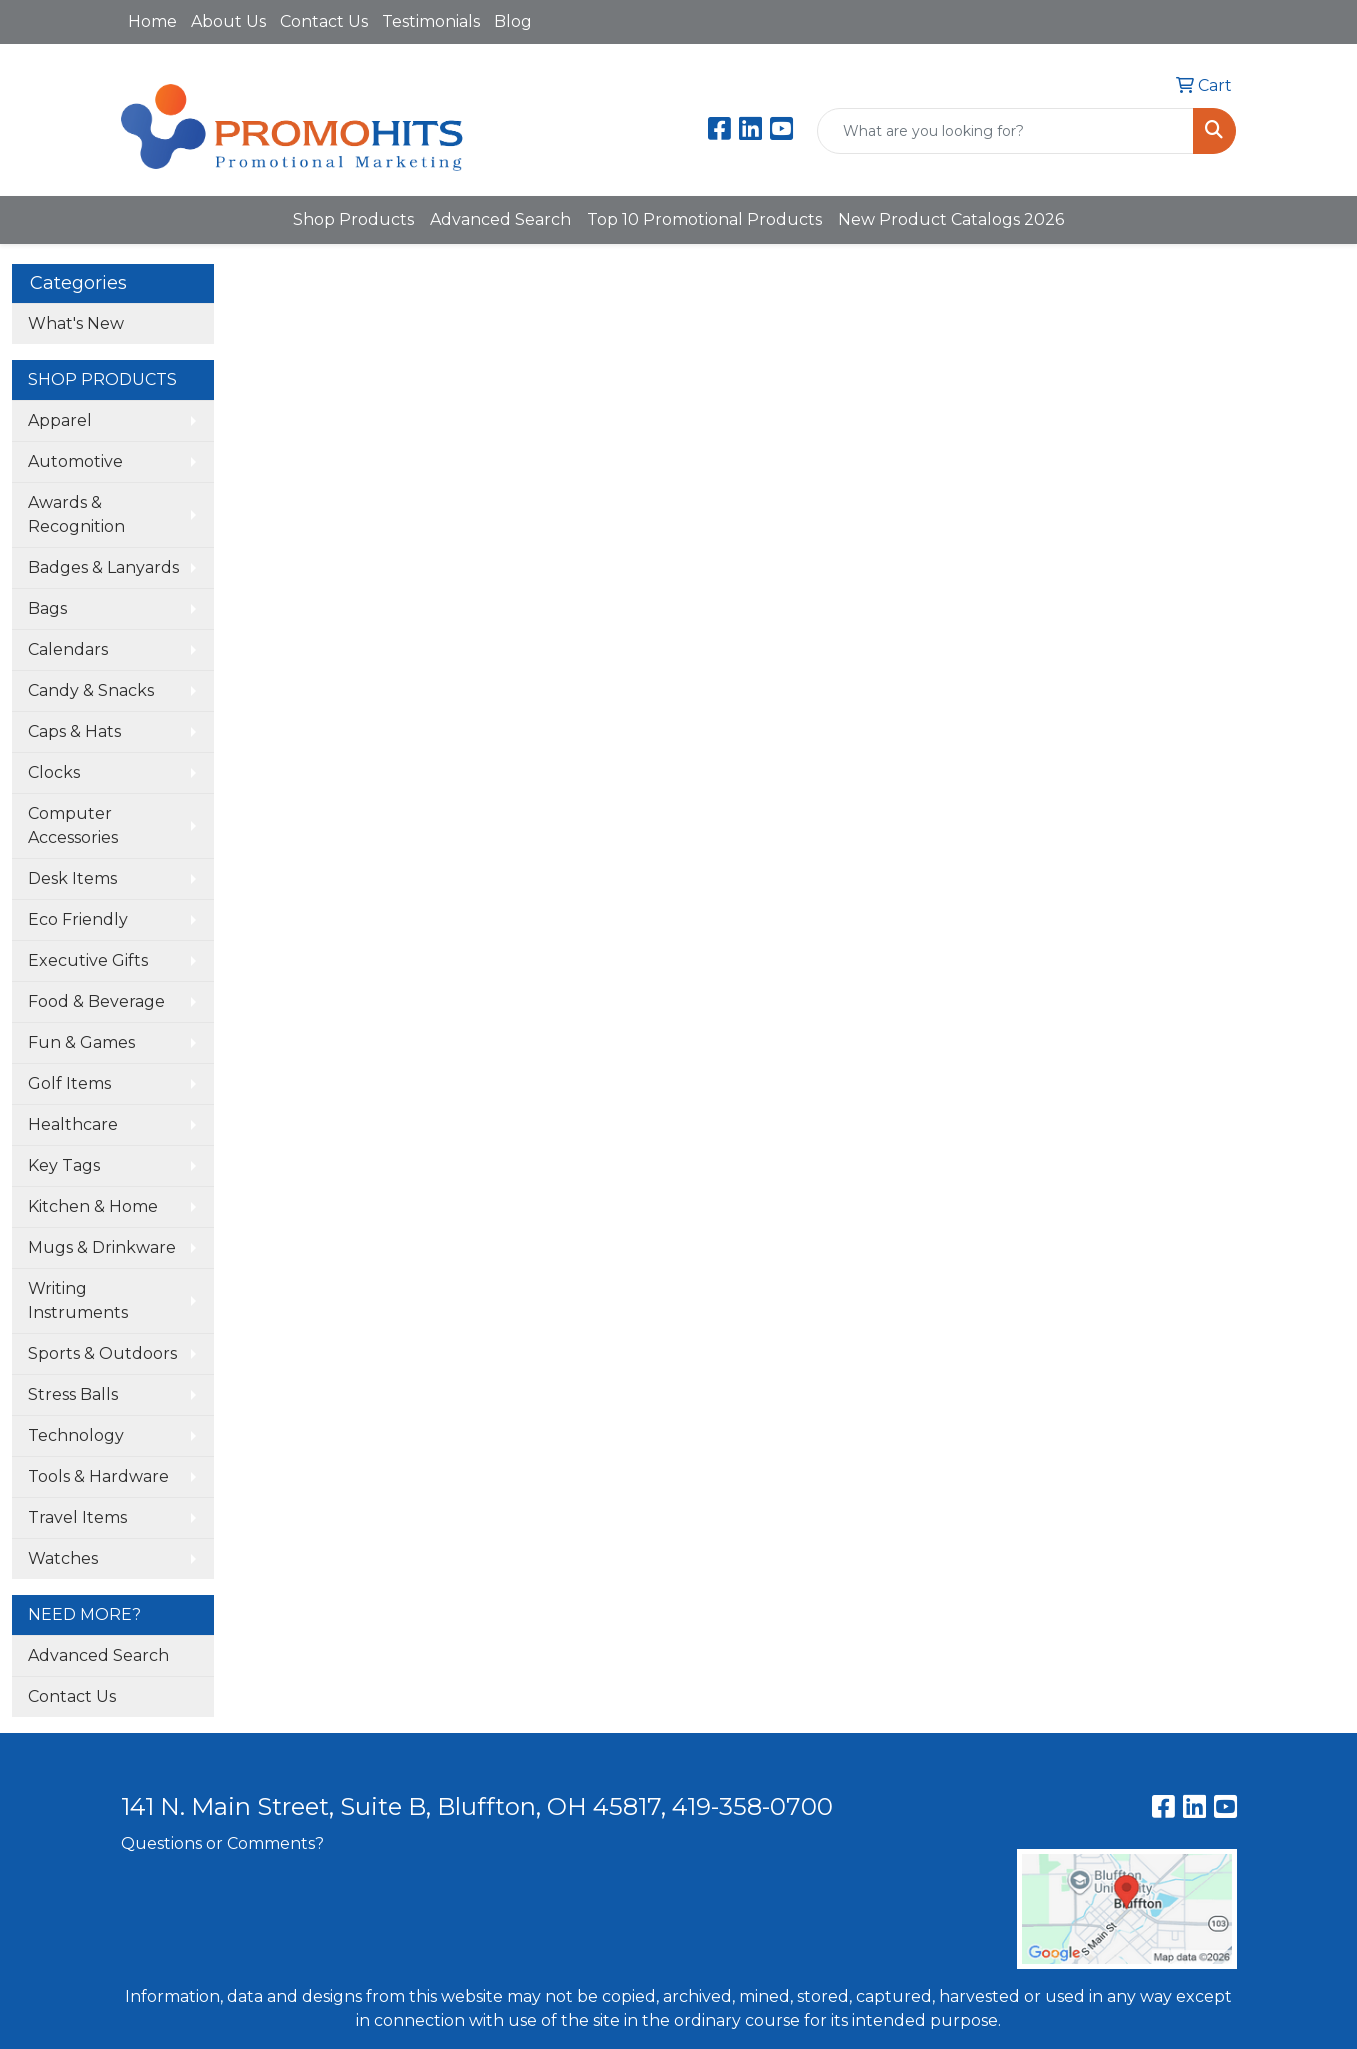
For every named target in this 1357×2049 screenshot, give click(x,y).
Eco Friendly (78, 919)
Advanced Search (500, 219)
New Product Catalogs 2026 (951, 219)
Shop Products (353, 219)
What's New (76, 323)
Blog (513, 21)
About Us (228, 21)
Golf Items (69, 1083)
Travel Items (77, 1517)
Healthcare (73, 1124)
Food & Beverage (96, 1001)
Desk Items (72, 878)
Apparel (60, 420)
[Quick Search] (1005, 131)
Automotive (75, 461)
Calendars (68, 649)
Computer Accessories (73, 825)
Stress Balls (73, 1394)
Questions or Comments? (222, 1843)
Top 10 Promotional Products (704, 219)
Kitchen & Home (93, 1206)
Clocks (54, 772)
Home (152, 21)
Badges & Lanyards (103, 567)
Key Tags (64, 1165)
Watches (63, 1558)
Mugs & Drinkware (102, 1247)
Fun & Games (81, 1042)
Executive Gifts (88, 960)
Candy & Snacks (91, 690)
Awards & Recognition (76, 514)
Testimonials (431, 21)
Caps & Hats (74, 731)
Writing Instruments (78, 1300)
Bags (47, 608)
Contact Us (324, 21)
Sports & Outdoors (102, 1353)
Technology (76, 1435)
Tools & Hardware (98, 1476)
